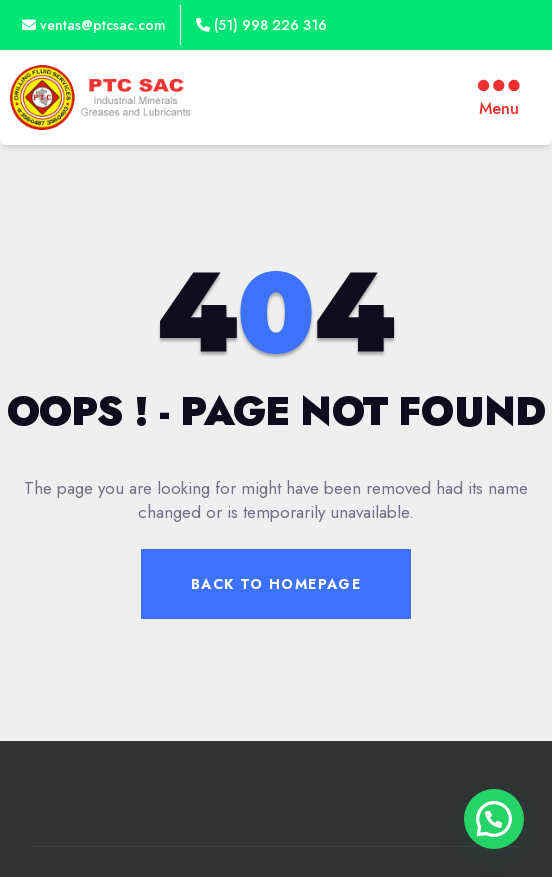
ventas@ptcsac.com (94, 25)
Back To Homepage (276, 584)
